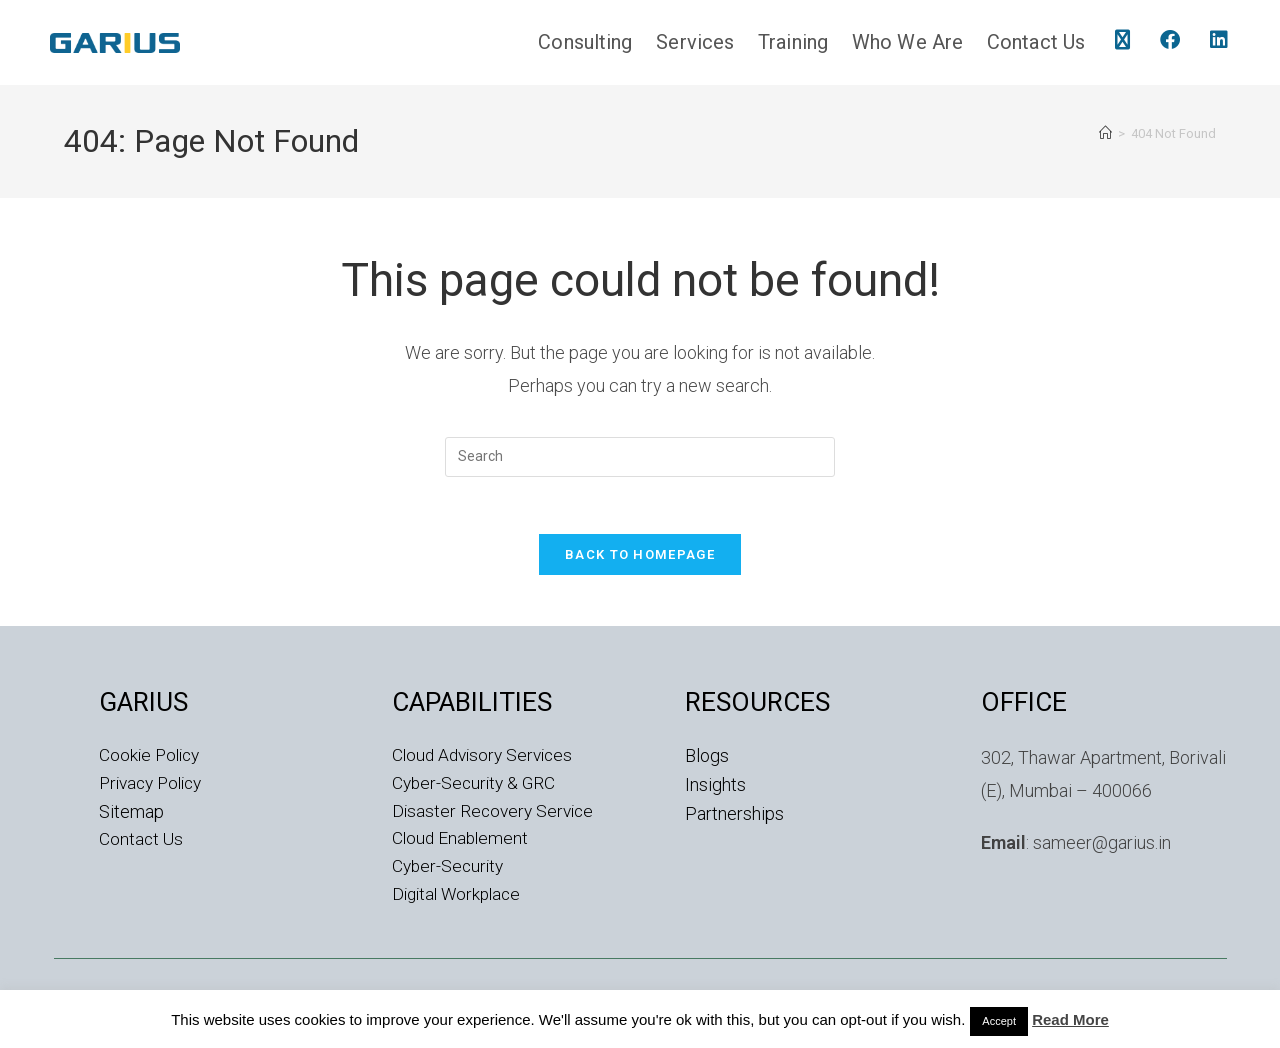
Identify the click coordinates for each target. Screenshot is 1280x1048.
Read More (1070, 1019)
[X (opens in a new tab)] (1122, 40)
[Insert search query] (640, 457)
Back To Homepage (640, 558)
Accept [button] (999, 1021)
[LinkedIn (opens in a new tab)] (1219, 40)
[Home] (1105, 133)
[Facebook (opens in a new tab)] (1170, 40)
